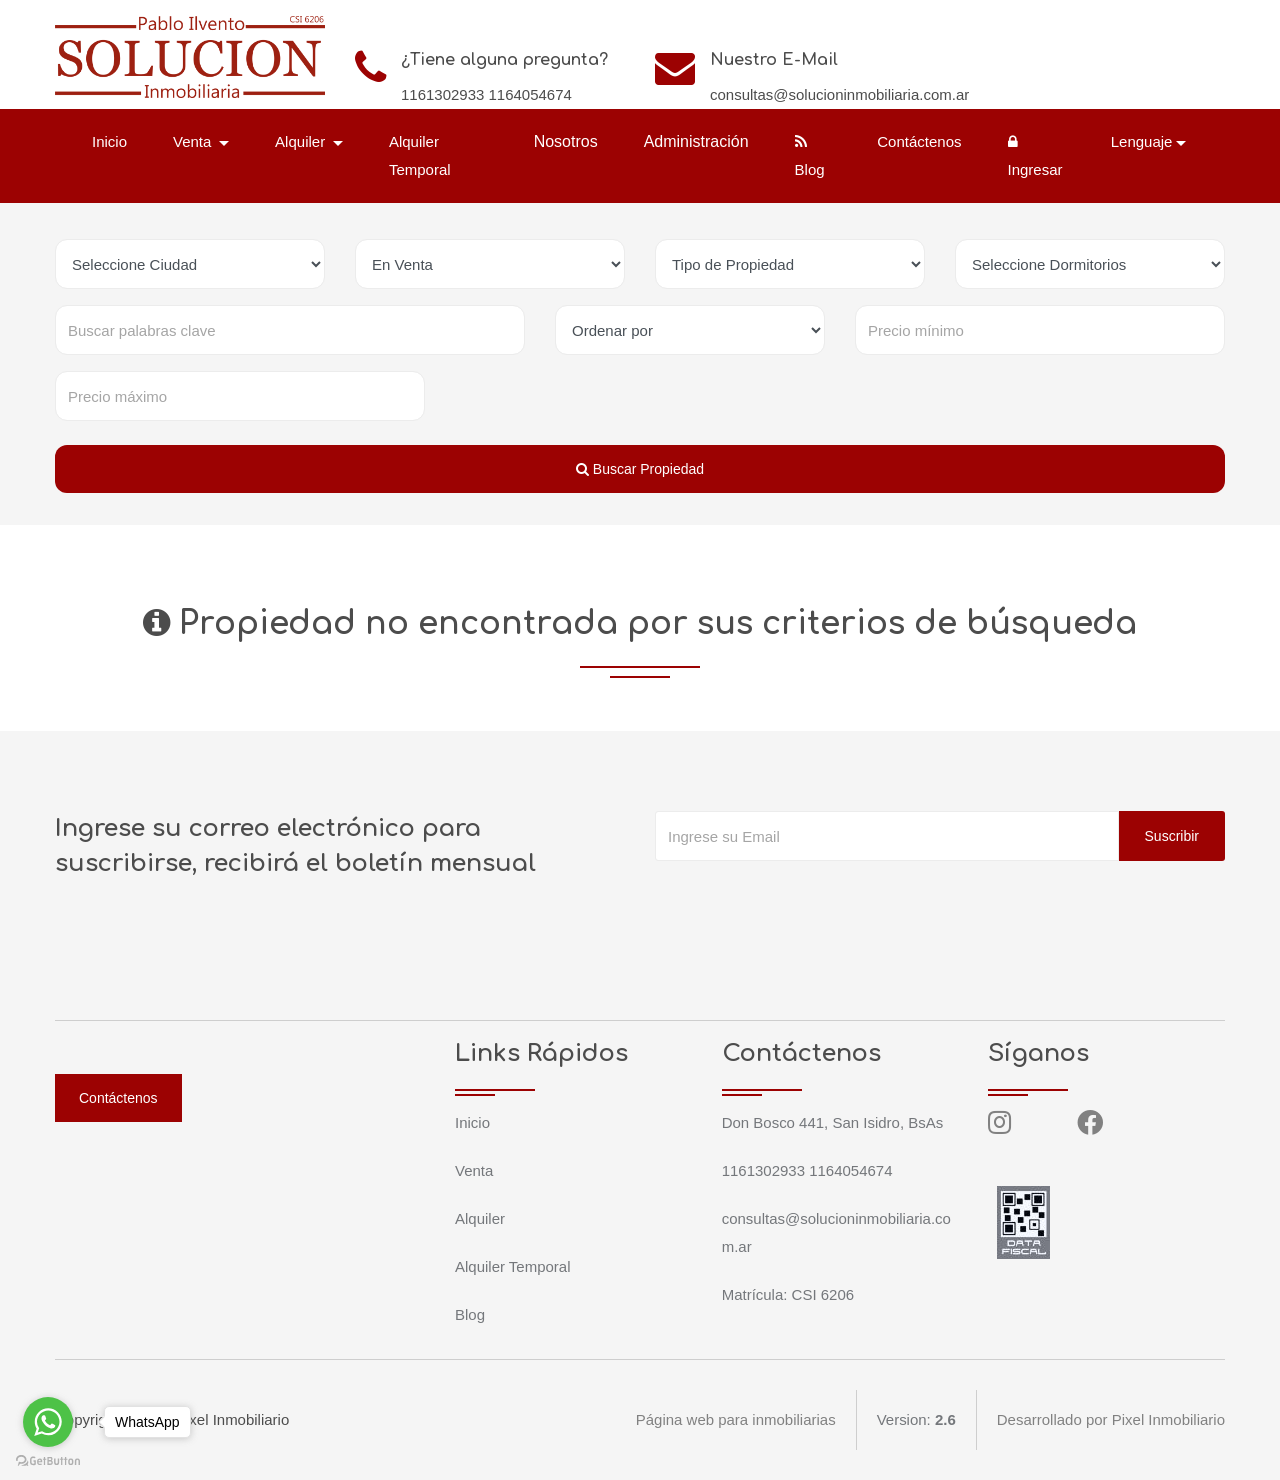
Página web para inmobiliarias (735, 1419)
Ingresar (1034, 156)
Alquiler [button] (302, 141)
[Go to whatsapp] (48, 1422)
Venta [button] (194, 141)
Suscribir (1172, 836)
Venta (474, 1170)
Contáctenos (919, 141)
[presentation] (807, 901)
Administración (696, 141)
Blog (810, 156)
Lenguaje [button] (1142, 141)
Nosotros (566, 141)
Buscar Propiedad (640, 469)
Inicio (109, 141)
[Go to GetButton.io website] (48, 1460)
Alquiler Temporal (420, 155)
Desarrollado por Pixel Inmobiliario (1111, 1419)
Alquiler (480, 1218)
